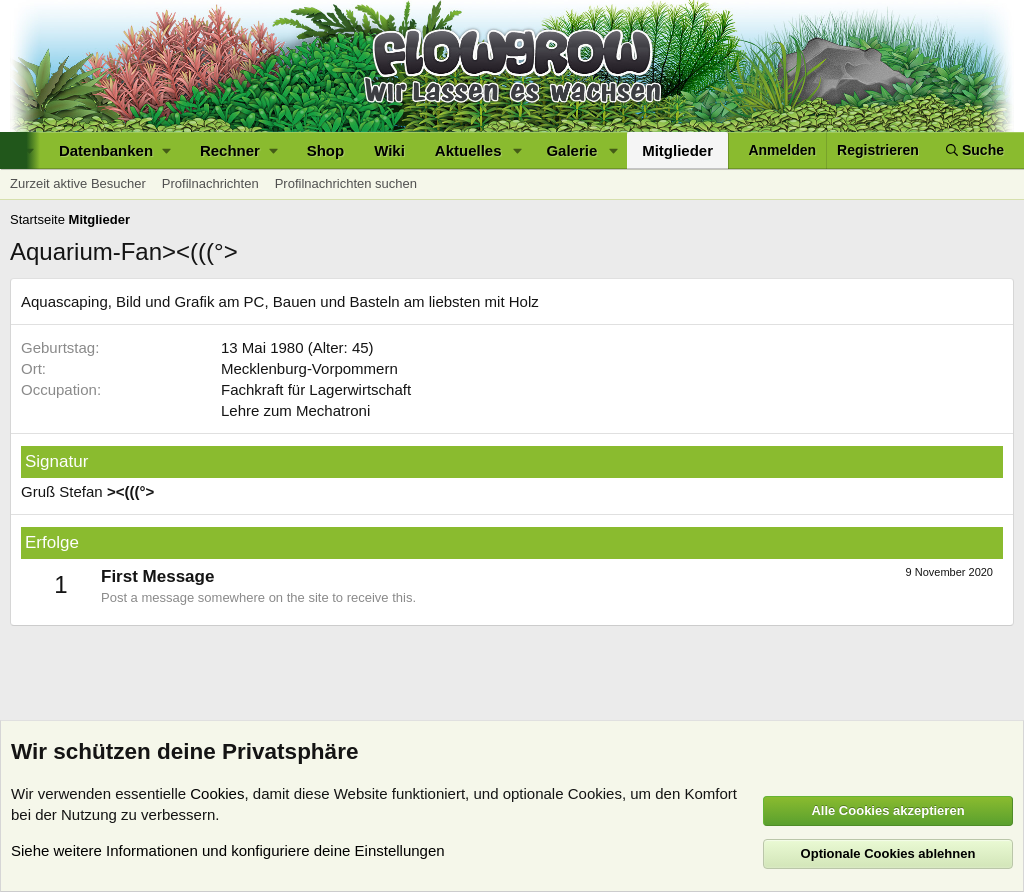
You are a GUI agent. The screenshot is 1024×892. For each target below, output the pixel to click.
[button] (114, 150)
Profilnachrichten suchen (346, 183)
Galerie (571, 150)
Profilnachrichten (210, 183)
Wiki (389, 150)
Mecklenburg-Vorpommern (309, 368)
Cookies (217, 793)
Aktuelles (468, 150)
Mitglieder (677, 150)
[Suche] (975, 150)
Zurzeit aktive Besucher (78, 183)
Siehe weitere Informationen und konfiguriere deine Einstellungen (228, 850)
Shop (326, 150)
